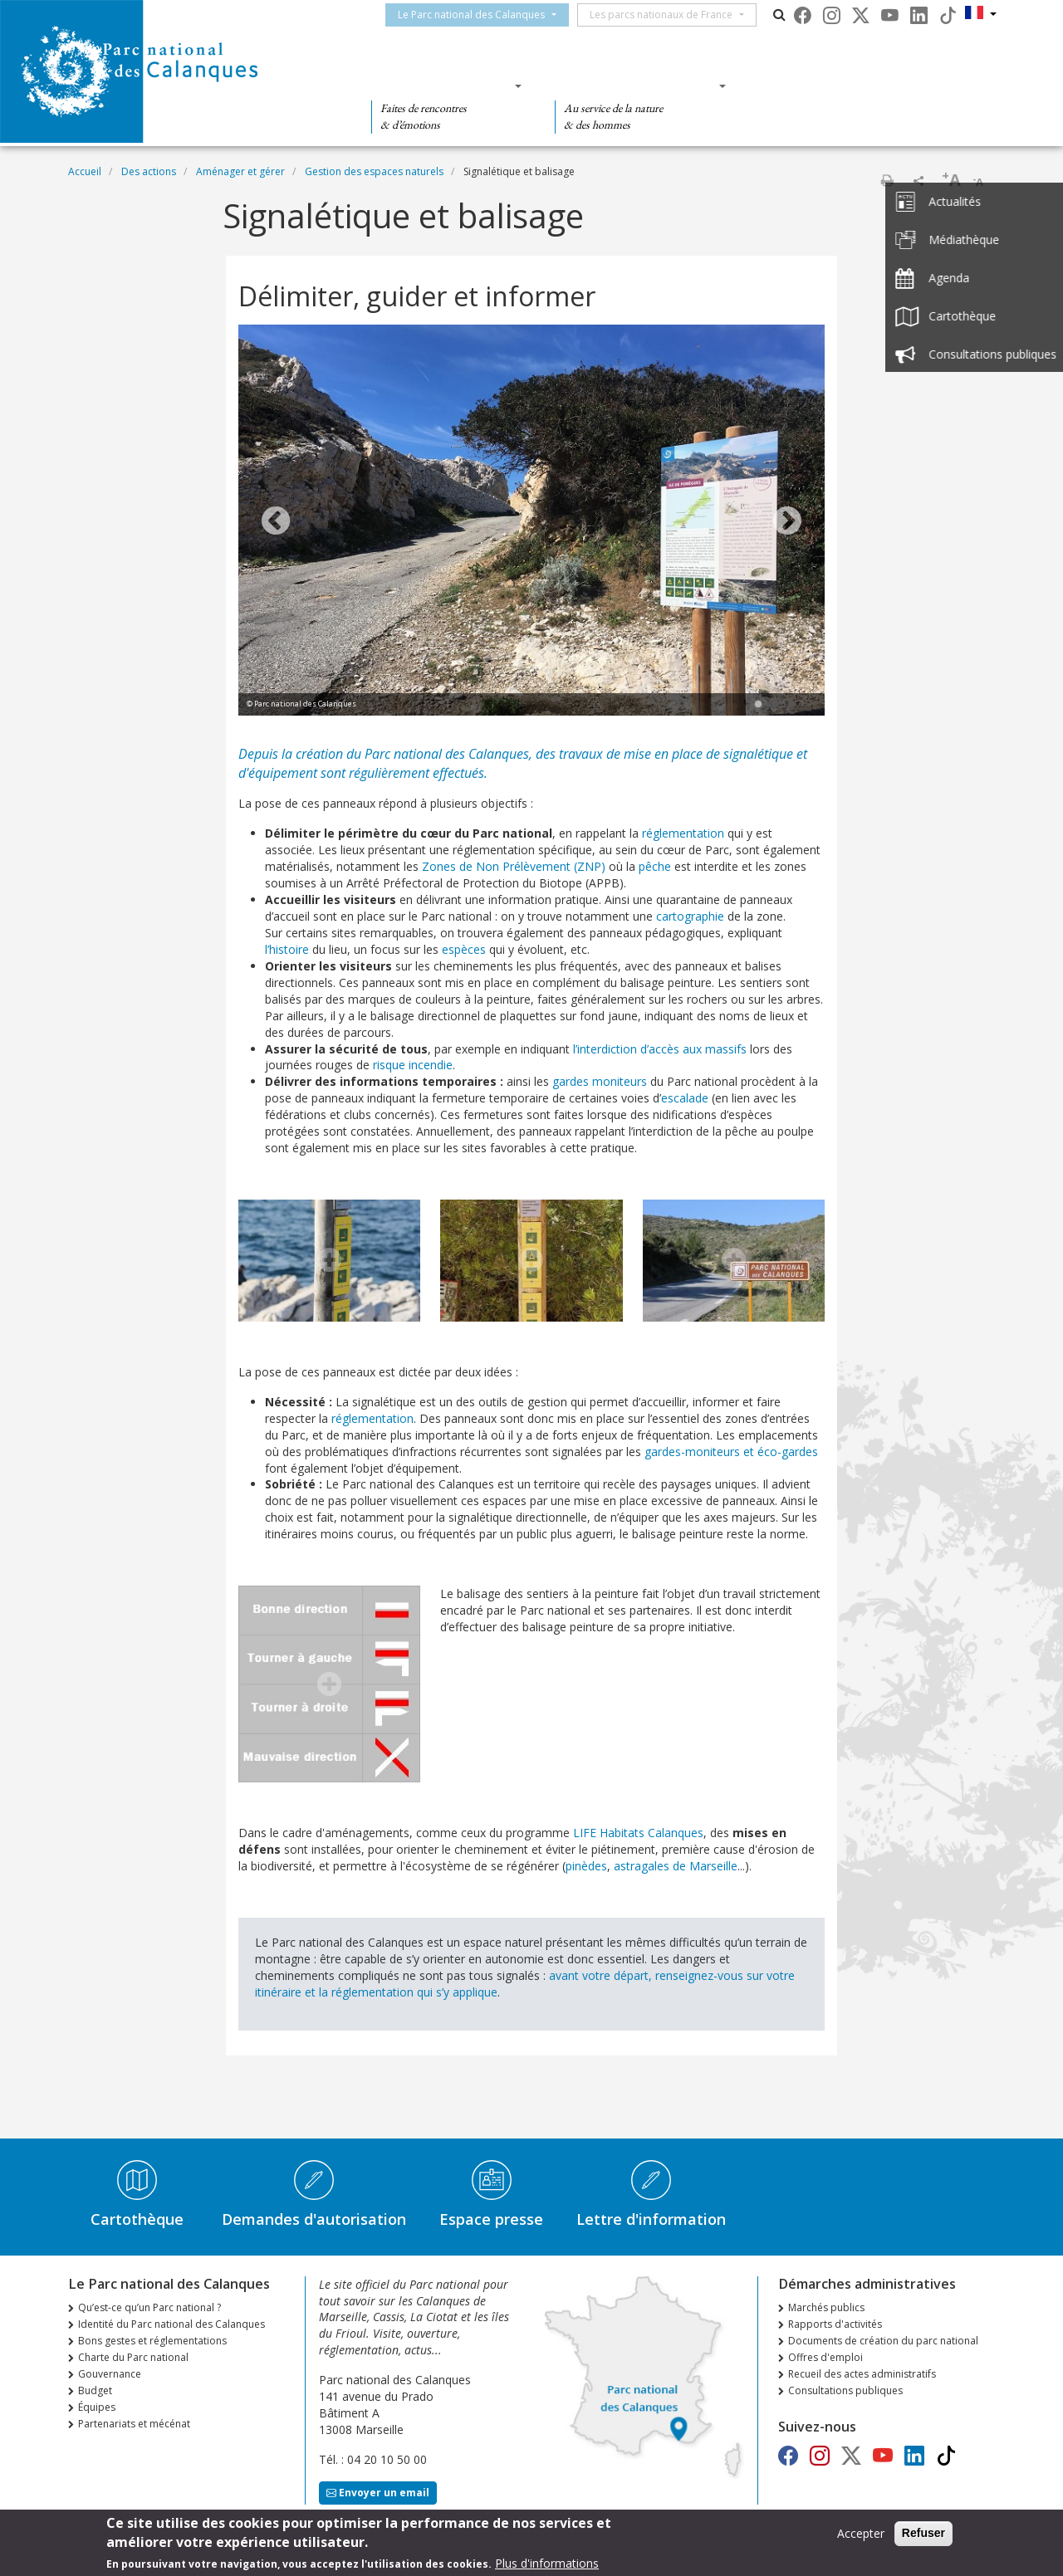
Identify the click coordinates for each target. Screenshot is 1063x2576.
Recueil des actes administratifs (862, 2374)
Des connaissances (635, 85)
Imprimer (887, 180)
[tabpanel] (531, 522)
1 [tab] (758, 705)
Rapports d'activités (835, 2324)
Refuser (923, 2534)
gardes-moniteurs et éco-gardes (731, 1451)
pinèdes (586, 1866)
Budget (95, 2390)
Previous (275, 522)
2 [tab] (775, 705)
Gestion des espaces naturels (374, 171)
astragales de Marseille (675, 1866)
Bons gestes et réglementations (152, 2341)
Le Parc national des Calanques (486, 14)
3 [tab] (791, 705)
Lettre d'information (651, 2219)
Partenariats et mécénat (134, 2424)
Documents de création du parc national (883, 2341)
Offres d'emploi (825, 2357)
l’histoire (287, 949)
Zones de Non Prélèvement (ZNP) (513, 866)
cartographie (690, 916)
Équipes (96, 2407)
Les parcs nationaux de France (676, 14)
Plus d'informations (547, 2564)
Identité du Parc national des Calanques (171, 2324)
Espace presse (491, 2219)
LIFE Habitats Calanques (638, 1832)
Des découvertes (441, 85)
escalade (684, 1098)
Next (787, 522)
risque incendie (413, 1065)
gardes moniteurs (599, 1081)
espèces (464, 949)
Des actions (809, 85)
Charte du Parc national (133, 2357)
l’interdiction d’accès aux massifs (660, 1049)
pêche (655, 866)
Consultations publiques (845, 2390)
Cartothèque (137, 2219)
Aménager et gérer (240, 171)
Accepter (860, 2535)
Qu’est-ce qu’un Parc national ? (149, 2307)
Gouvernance (109, 2374)
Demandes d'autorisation (314, 2219)
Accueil (84, 171)
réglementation (683, 833)
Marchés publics (826, 2307)
